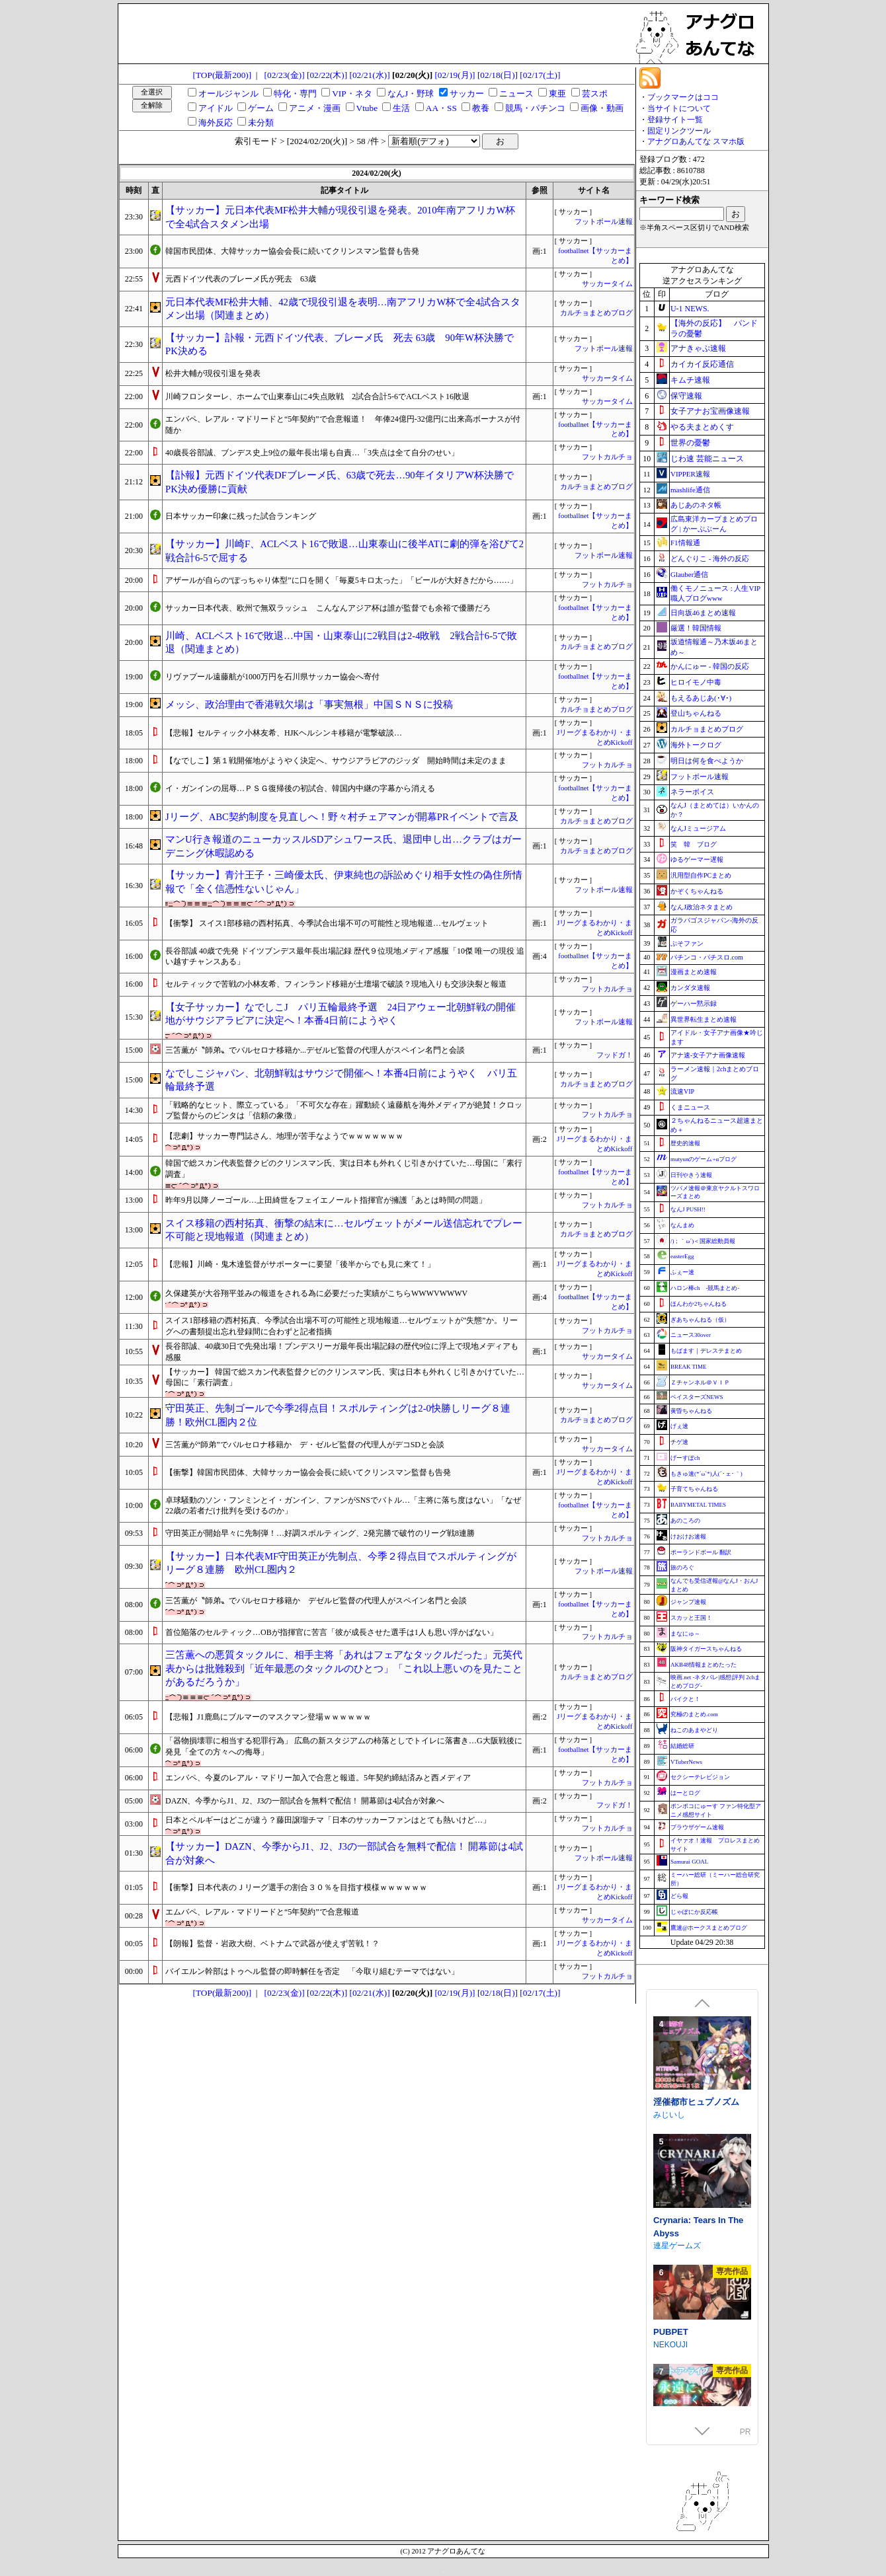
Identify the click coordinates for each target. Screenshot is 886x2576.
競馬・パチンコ (535, 108)
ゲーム (261, 108)
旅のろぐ (682, 1567)
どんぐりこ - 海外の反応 (709, 558)
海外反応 (215, 123)
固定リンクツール (679, 130)
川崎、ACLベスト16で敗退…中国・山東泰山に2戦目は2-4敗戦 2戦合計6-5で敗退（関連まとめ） (341, 642)
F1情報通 (685, 543)
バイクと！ (685, 1699)
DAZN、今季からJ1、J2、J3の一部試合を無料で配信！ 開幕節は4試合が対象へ (304, 1800)
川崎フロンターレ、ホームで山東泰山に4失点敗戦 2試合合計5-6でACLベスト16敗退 (317, 396)
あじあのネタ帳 (695, 505)
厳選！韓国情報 (695, 628)
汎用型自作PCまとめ (700, 875)
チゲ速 (679, 1442)
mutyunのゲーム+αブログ (703, 1159)
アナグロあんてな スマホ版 (696, 141)
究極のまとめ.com (694, 1714)
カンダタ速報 (690, 987)
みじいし (669, 2345)
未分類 (261, 123)
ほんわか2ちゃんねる (698, 1304)
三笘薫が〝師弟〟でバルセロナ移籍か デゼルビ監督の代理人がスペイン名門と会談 (316, 1600)
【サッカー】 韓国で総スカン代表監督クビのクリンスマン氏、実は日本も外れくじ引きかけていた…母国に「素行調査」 (344, 1377)
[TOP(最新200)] (222, 75)
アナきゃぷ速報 (698, 348)
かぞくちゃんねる (696, 891)
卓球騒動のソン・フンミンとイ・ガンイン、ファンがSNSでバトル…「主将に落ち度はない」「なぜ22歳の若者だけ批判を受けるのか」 (343, 1506)
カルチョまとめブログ (596, 313)
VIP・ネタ (352, 93)
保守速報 (686, 395)
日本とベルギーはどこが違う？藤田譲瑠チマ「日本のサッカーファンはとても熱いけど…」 (328, 1820)
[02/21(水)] (369, 75)
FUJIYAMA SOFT (684, 2227)
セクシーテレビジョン (700, 1777)
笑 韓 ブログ (693, 844)
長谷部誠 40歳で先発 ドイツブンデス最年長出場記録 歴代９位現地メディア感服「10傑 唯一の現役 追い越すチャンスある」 (344, 956)
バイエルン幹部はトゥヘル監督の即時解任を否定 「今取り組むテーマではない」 (312, 1971)
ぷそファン (687, 943)
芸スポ (595, 93)
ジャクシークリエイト (693, 2097)
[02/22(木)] (327, 75)
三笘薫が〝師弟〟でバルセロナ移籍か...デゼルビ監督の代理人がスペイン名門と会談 (315, 1050)
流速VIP (682, 1091)
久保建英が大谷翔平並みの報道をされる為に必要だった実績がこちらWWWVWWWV (316, 1293)
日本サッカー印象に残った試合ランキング (240, 516)
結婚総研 (682, 1746)
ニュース (516, 93)
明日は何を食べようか (706, 761)
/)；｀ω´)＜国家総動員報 (702, 1241)
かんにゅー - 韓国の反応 (709, 666)
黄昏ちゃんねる (691, 1411)
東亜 (557, 93)
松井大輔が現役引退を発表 (213, 373)
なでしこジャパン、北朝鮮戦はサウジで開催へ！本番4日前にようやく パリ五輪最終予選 (341, 1080)
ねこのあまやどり (694, 1730)
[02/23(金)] (284, 75)
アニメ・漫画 (315, 108)
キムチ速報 (690, 380)
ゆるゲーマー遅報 (696, 859)
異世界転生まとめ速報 (703, 1019)
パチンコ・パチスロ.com (706, 957)
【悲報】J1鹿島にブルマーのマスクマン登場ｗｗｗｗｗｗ (268, 1717)
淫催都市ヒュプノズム (696, 2332)
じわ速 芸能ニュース (707, 458)
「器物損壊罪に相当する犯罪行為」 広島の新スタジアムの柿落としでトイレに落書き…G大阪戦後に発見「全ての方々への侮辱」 (343, 1746)
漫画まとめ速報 (693, 971)
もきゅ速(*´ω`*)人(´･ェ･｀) (706, 1473)
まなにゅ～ (685, 1633)
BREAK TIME (688, 1366)
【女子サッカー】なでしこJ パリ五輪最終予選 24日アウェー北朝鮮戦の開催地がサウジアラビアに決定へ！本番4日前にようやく (340, 1014)
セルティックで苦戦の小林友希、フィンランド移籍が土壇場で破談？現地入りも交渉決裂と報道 (335, 984)
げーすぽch (685, 1458)
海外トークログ (695, 745)
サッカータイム (607, 283)
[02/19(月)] (454, 75)
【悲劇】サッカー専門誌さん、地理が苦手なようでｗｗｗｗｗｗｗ (284, 1136)
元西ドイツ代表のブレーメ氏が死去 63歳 (240, 279)
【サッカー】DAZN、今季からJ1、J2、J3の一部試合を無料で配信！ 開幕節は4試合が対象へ (344, 1853)
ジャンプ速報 (688, 1602)
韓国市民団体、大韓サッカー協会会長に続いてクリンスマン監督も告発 (292, 251)
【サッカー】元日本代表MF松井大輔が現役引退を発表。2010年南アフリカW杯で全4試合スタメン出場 (340, 217)
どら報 (679, 1896)
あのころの (685, 1520)
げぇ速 (679, 1426)
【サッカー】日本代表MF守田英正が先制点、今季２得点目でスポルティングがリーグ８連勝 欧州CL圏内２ (340, 1563)
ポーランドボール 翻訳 (700, 1552)
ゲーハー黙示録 (693, 1003)
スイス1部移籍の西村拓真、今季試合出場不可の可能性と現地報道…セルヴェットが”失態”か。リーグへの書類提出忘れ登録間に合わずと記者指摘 (341, 1326)
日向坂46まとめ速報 (703, 613)
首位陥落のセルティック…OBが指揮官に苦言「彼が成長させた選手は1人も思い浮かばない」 (331, 1632)
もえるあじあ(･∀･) (700, 698)
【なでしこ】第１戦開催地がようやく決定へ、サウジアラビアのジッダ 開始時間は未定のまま (335, 760)
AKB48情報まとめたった (703, 1664)
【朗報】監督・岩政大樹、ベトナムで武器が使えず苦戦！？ (272, 1943)
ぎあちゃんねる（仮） (700, 1319)
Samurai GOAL (689, 1861)
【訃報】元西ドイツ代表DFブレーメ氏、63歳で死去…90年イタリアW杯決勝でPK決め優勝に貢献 (339, 482)
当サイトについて (679, 108)
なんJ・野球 (410, 93)
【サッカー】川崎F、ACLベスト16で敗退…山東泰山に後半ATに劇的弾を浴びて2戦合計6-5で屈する (344, 551)
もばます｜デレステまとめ (706, 1350)
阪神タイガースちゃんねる (706, 1649)
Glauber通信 (689, 574)
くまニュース (690, 1107)
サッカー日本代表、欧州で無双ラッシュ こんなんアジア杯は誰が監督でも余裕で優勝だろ (328, 608)
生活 (401, 108)
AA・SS (441, 108)
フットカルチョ (607, 457)
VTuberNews (686, 1762)
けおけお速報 (688, 1536)
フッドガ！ (614, 1055)
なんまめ (682, 1225)
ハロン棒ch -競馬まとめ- (705, 1288)
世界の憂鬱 (690, 442)
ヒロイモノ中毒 (695, 682)
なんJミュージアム (698, 828)
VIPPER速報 (690, 474)
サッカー (467, 93)
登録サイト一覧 (675, 119)
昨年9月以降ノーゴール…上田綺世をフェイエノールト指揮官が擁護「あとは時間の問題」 (326, 1200)
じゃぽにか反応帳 (694, 1912)
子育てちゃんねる (694, 1489)
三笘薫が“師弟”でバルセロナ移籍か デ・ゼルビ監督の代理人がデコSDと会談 (304, 1444)
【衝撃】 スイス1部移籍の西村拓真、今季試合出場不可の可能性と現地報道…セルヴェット (327, 923)
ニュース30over (690, 1335)
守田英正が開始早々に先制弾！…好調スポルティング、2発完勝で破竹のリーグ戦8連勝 (320, 1533)
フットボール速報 (604, 221)
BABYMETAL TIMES (698, 1504)
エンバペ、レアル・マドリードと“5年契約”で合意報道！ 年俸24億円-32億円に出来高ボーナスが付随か (342, 424)
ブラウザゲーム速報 (697, 1827)
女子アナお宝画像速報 (710, 411)
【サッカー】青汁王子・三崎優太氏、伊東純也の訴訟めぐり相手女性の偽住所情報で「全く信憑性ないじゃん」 (343, 882)
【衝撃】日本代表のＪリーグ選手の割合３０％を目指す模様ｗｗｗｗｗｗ (296, 1887)
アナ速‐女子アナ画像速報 (707, 1055)
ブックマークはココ (683, 97)
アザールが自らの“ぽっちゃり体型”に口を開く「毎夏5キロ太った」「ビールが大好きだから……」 (341, 580)
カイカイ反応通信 (702, 364)
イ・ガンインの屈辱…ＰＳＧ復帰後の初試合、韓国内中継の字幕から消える (300, 788)
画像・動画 (602, 108)
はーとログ (685, 1793)
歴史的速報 (685, 1143)
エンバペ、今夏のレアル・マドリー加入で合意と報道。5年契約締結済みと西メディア (318, 1777)
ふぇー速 (682, 1272)
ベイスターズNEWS (696, 1397)
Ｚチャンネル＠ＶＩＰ (700, 1382)
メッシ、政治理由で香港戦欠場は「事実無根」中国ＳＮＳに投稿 (309, 704)
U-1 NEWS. (689, 308)
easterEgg (682, 1256)
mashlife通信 (690, 490)
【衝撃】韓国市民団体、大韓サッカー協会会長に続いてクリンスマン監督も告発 (308, 1472)
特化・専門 (295, 93)
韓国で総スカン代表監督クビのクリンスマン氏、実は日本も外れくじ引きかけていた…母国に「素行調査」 (343, 1168)
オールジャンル (228, 93)
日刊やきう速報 (691, 1175)
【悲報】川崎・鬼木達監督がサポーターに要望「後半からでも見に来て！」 (300, 1264)
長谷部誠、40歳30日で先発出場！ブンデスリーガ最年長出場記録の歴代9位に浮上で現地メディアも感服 (341, 1352)
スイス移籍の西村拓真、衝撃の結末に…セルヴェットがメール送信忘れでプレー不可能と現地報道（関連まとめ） (343, 1230)
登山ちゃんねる (695, 713)
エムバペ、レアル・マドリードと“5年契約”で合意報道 (262, 1911)
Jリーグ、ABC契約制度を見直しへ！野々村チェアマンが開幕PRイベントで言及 (341, 817)
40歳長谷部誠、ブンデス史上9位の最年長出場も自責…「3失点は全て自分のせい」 (312, 452)
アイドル (215, 108)
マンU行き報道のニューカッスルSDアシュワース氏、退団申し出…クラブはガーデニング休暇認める (343, 846)
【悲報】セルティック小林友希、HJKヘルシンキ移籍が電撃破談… (283, 733)
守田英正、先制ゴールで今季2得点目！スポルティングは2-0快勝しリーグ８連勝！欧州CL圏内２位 (337, 1415)
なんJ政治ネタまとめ (701, 907)
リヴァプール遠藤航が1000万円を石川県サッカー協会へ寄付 (272, 676)
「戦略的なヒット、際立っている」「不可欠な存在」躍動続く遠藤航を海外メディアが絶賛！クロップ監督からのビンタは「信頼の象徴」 (343, 1110)
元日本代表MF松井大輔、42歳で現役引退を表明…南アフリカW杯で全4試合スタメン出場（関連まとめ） (342, 309)
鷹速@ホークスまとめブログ (708, 1927)
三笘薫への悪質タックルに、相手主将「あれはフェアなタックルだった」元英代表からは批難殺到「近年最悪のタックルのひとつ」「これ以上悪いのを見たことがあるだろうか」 (343, 1668)
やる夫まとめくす (702, 427)
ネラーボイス (692, 792)
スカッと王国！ (691, 1617)
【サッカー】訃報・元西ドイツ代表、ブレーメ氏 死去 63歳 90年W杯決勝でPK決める (339, 344)
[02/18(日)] (497, 75)
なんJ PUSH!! (687, 1209)
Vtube (367, 108)
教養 (480, 108)
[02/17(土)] (540, 75)
